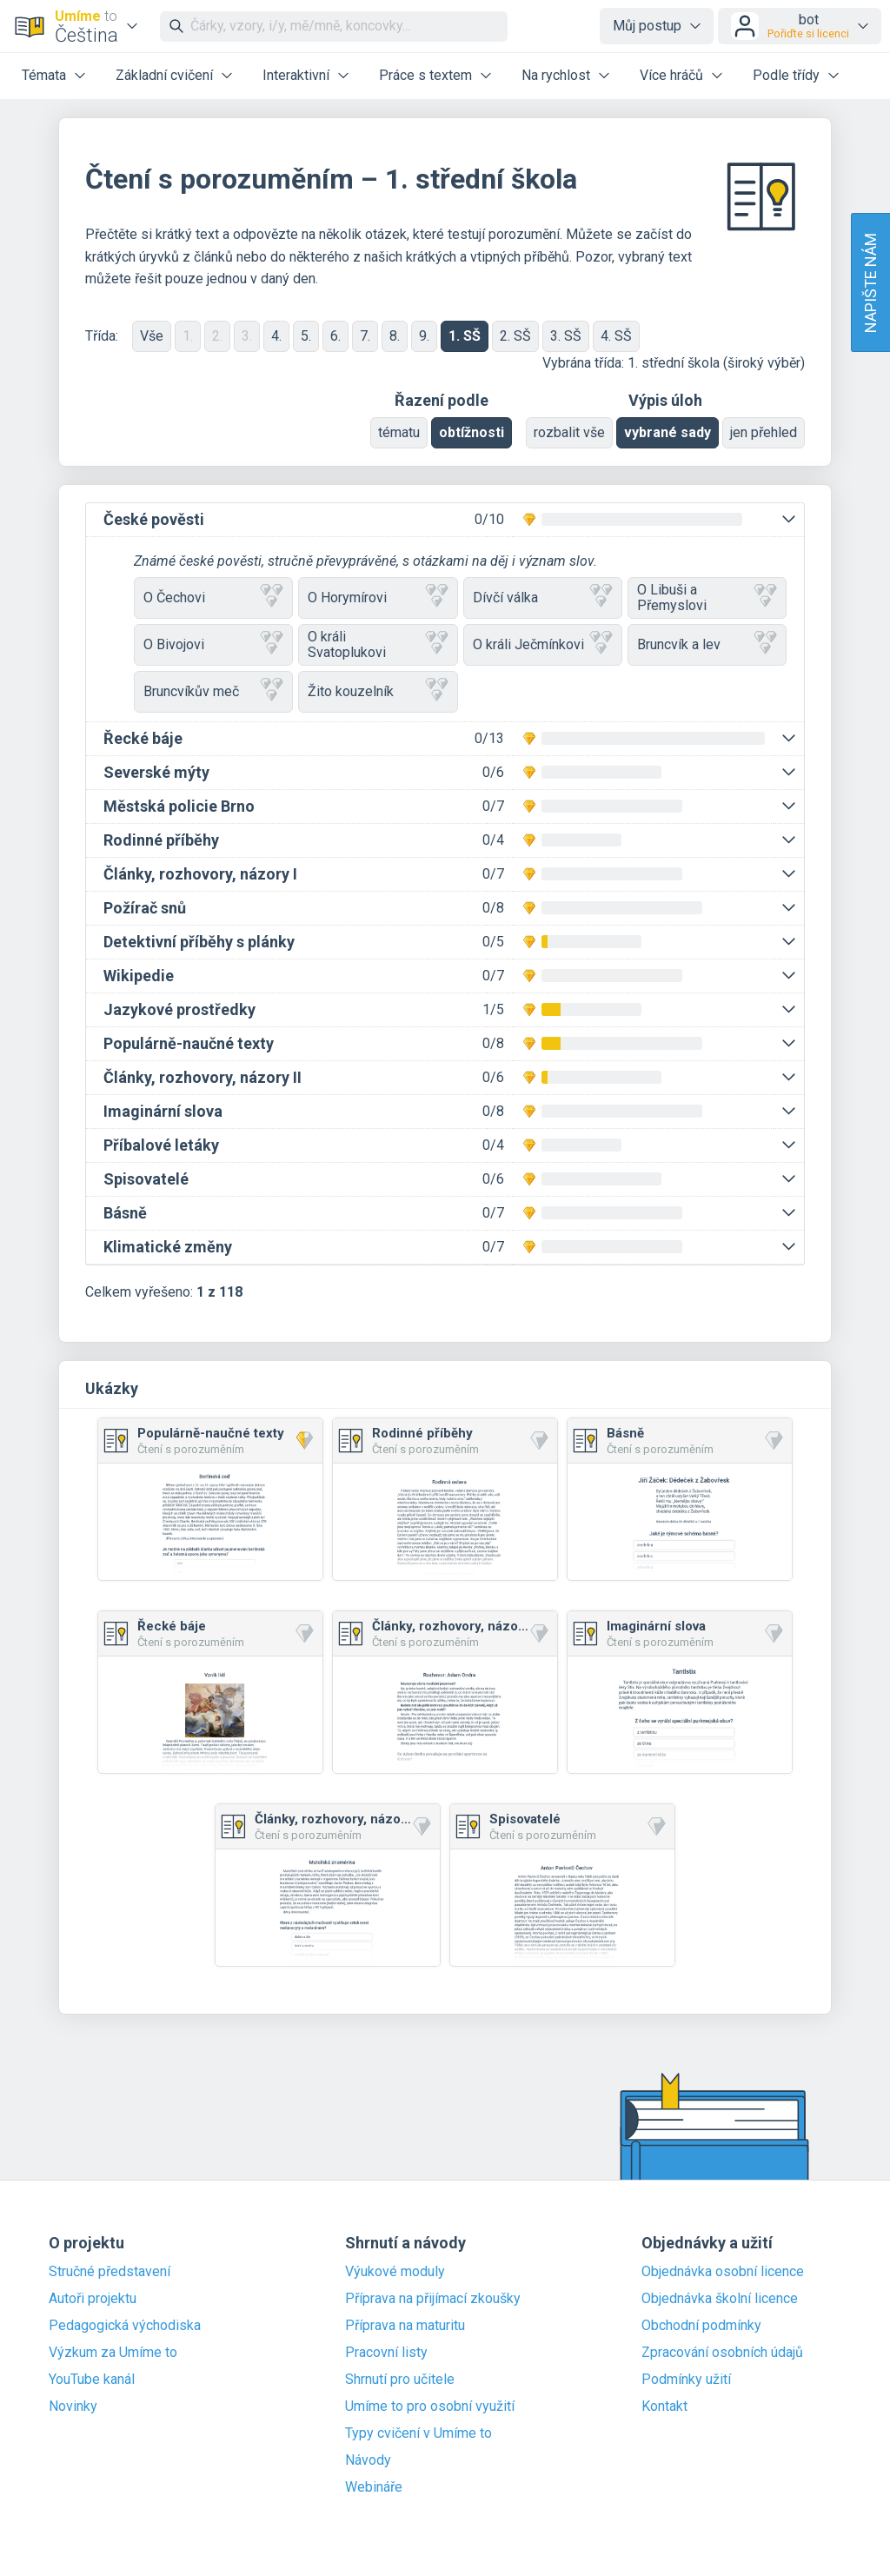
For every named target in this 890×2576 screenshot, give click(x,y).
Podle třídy (786, 75)
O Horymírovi (378, 597)
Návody (368, 2460)
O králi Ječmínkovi (543, 644)
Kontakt (664, 2406)
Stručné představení (109, 2272)
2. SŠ (515, 336)
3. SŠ (565, 336)
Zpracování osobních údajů (722, 2352)
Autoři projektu (92, 2299)
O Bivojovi (213, 644)
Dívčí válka (543, 597)
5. (306, 336)
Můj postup (647, 25)
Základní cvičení (164, 75)
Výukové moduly (395, 2272)
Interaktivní (295, 75)
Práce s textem (425, 75)
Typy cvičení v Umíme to (418, 2433)
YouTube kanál (92, 2379)
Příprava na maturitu (405, 2326)
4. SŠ (616, 336)
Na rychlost (555, 75)
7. (365, 336)
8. (394, 336)
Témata (44, 75)
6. (335, 336)
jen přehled (763, 432)
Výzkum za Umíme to (113, 2352)
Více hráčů (671, 75)
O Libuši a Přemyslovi (707, 597)
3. (247, 336)
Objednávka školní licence (719, 2299)
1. (188, 336)
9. (424, 336)
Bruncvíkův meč (213, 691)
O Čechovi (213, 597)
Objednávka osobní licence (722, 2272)
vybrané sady (667, 432)
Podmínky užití (686, 2379)
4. (276, 336)
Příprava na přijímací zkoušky (433, 2299)
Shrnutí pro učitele (400, 2379)
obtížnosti (471, 432)
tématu (399, 432)
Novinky (73, 2406)
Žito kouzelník (378, 691)
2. (217, 336)
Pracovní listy (386, 2352)
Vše (151, 336)
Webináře (373, 2487)
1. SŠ (464, 336)
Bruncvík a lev (707, 644)
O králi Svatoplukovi (378, 644)
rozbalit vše (569, 432)
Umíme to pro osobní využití (430, 2406)
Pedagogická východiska (125, 2326)
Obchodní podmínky (701, 2326)
